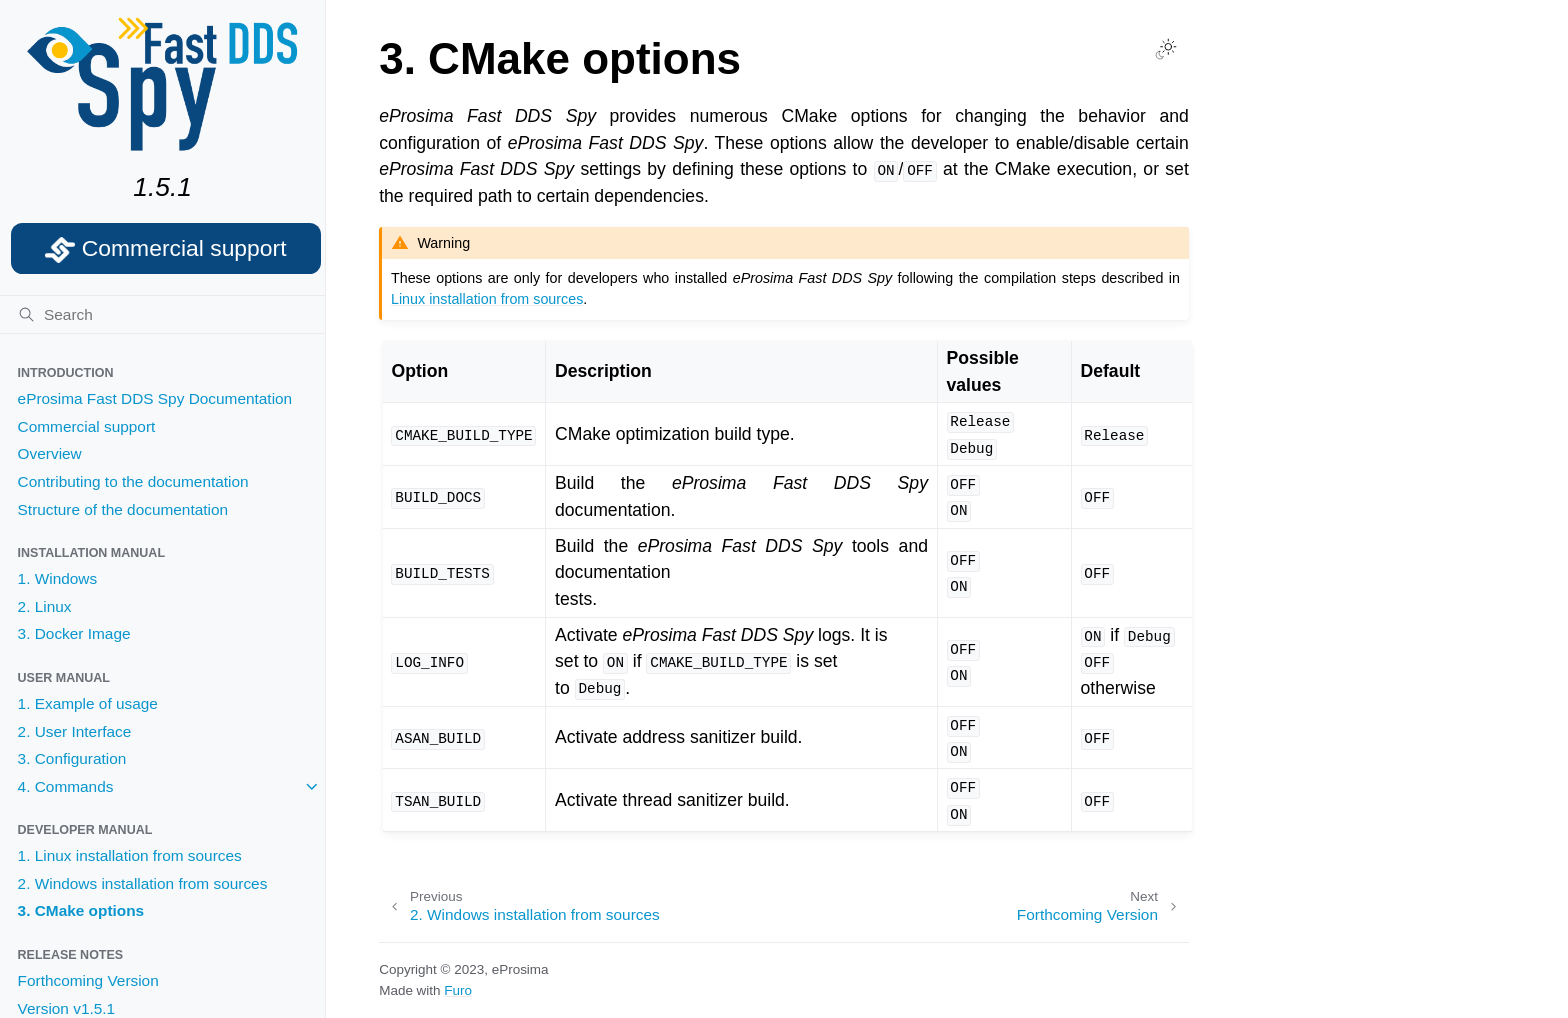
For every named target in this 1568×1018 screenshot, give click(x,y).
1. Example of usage (88, 703)
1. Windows (58, 578)
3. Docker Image (74, 633)
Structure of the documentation (123, 509)
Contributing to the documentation (133, 481)
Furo (458, 990)
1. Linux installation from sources (130, 855)
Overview (50, 453)
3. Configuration (72, 758)
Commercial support (87, 426)
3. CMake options (81, 910)
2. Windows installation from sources (143, 883)
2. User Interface (75, 731)
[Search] (162, 315)
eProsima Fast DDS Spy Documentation (155, 398)
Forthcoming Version (88, 980)
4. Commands (66, 786)
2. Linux (45, 606)
